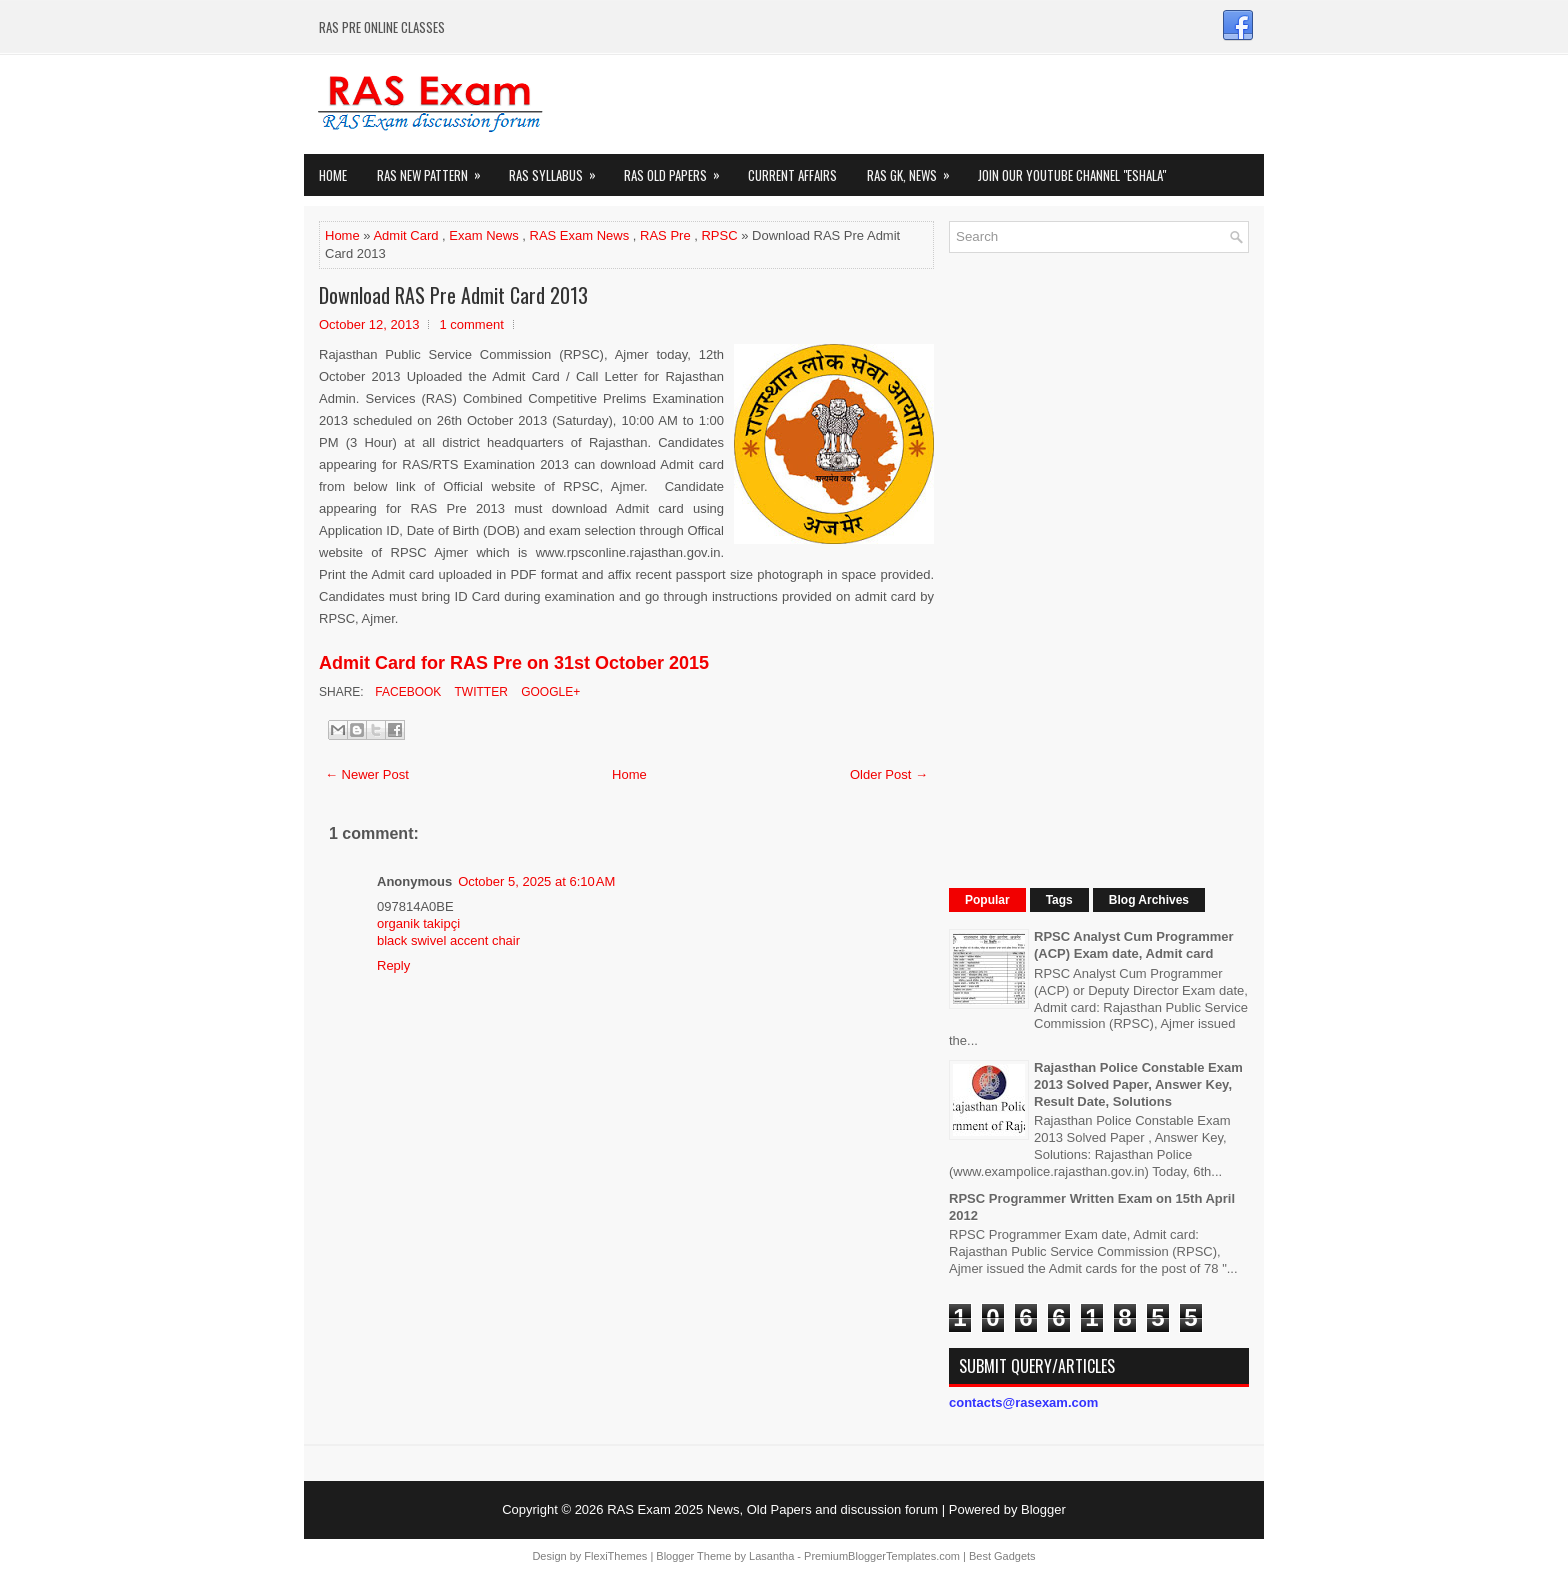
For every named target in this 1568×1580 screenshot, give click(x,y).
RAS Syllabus (559, 169)
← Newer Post (367, 774)
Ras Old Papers (678, 169)
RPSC (719, 235)
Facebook (406, 692)
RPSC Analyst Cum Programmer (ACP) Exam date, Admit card (1134, 945)
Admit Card (405, 235)
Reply (393, 965)
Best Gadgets (1002, 1556)
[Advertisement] (1099, 568)
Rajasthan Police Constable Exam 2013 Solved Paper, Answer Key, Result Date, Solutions (1138, 1084)
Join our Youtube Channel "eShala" (1072, 175)
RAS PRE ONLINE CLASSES (382, 27)
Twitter (479, 692)
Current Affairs (792, 175)
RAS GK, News (915, 169)
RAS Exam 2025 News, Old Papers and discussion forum (772, 1509)
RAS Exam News (580, 235)
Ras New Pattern (435, 169)
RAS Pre (665, 235)
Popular (987, 900)
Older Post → (889, 774)
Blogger (1043, 1509)
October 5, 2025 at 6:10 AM (536, 881)
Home (333, 175)
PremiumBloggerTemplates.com (882, 1556)
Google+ (549, 692)
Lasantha (771, 1556)
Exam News (483, 235)
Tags (1059, 900)
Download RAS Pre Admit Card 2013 (453, 295)
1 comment (471, 324)
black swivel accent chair (448, 940)
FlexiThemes (615, 1556)
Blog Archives (1149, 900)
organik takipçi (418, 923)
